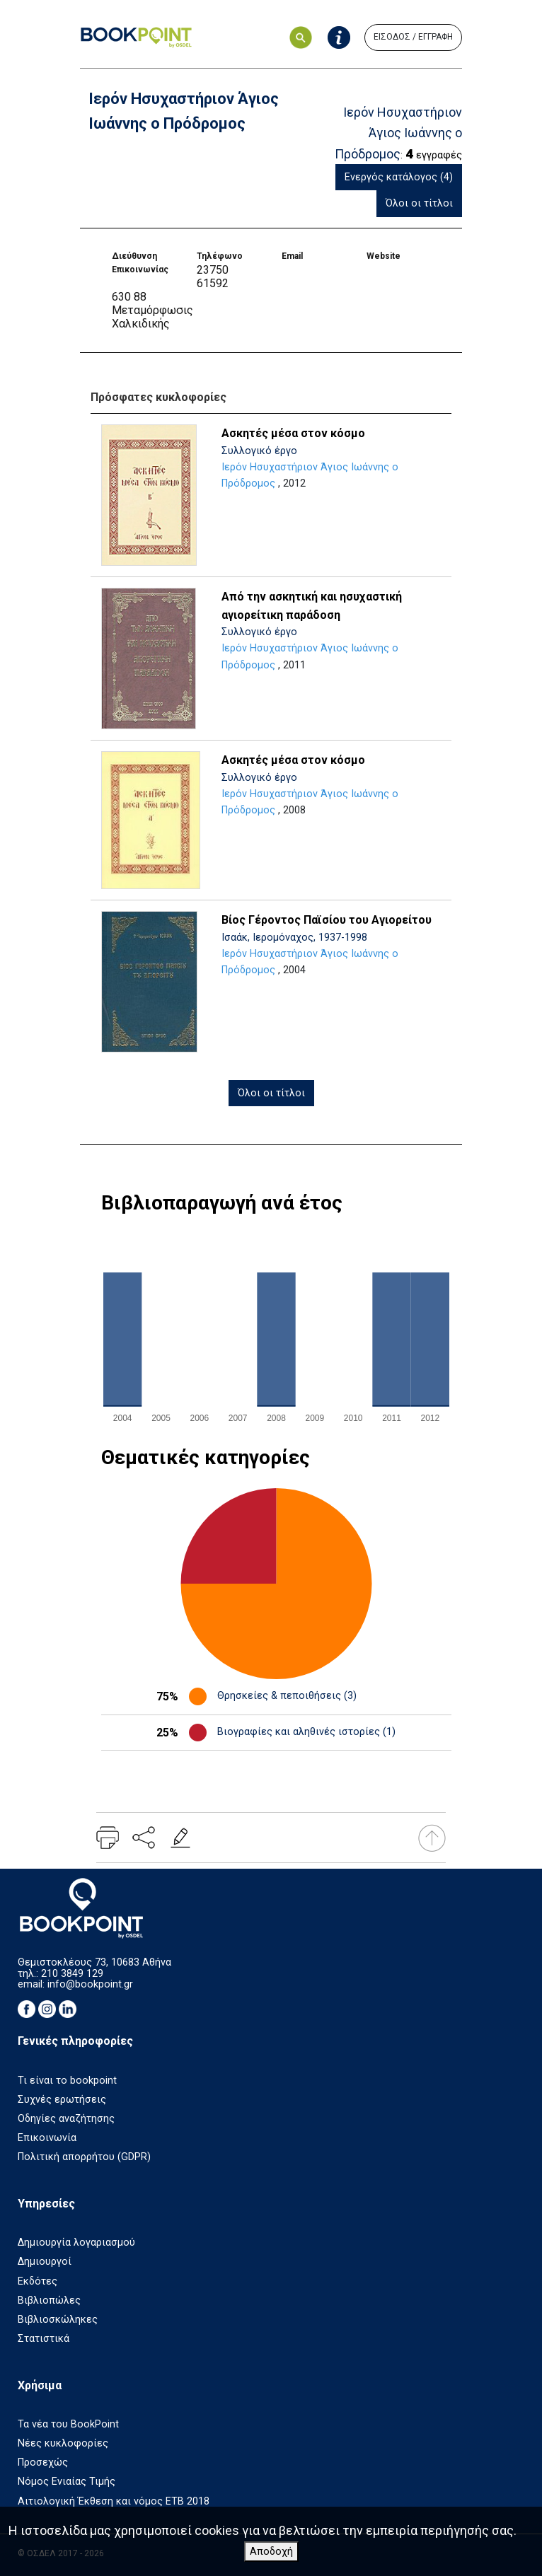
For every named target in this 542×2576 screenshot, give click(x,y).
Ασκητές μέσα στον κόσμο (293, 433)
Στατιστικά (43, 2339)
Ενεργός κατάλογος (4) (399, 177)
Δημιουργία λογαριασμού (76, 2242)
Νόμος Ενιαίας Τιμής (66, 2482)
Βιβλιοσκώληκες (58, 2320)
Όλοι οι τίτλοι (419, 203)
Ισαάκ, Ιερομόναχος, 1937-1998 (294, 938)
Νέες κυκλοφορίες (63, 2443)
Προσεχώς (43, 2462)
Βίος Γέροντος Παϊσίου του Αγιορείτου (326, 920)
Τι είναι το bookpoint (67, 2081)
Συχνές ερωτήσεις (62, 2100)
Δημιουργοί (44, 2262)
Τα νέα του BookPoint (68, 2424)
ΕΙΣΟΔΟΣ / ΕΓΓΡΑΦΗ (413, 37)
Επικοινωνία (47, 2138)
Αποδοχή (271, 2552)
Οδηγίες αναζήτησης (66, 2119)
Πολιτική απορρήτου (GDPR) (84, 2157)
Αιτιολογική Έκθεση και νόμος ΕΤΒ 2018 (113, 2501)
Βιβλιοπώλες (49, 2300)
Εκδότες (37, 2281)
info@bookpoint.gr (90, 1984)
